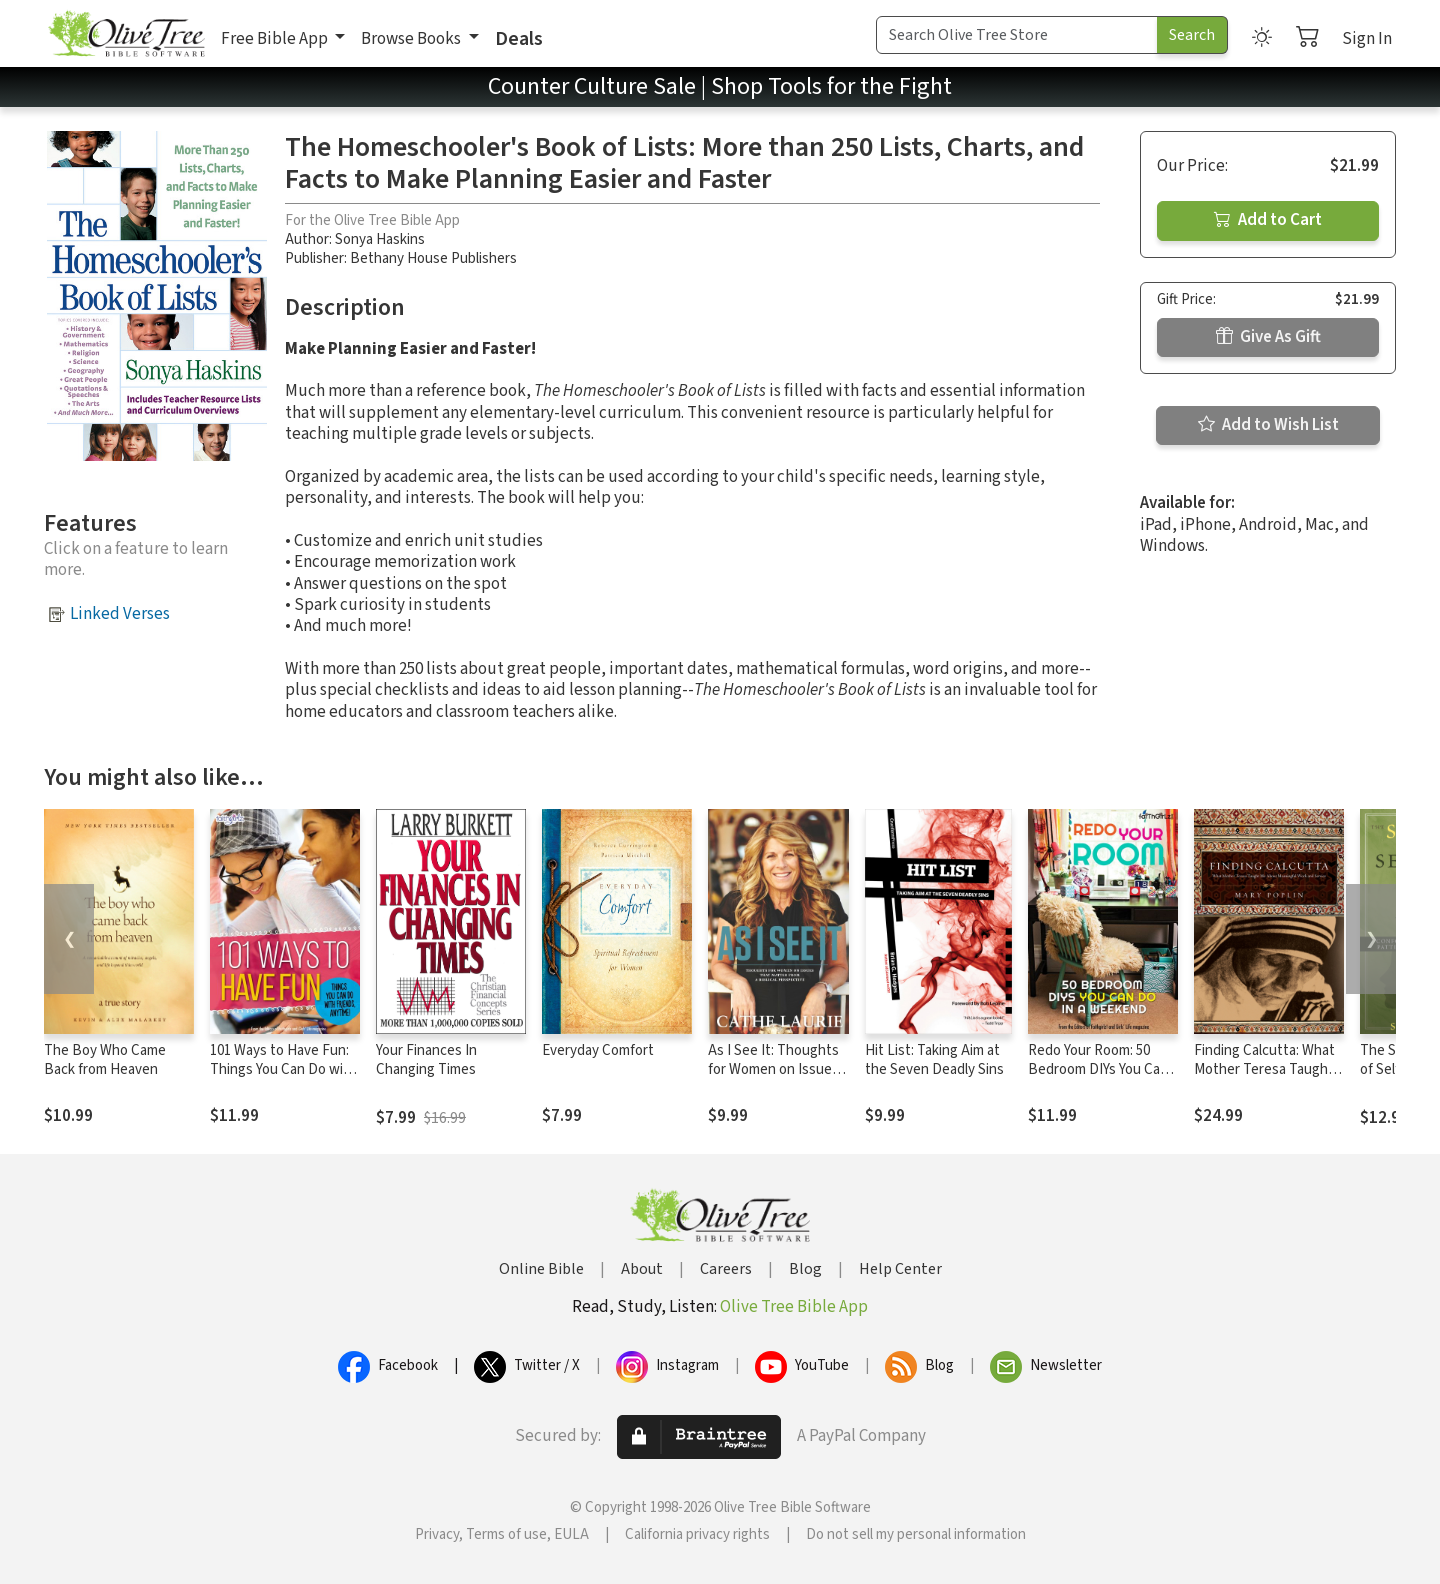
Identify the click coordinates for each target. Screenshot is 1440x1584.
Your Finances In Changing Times (426, 1060)
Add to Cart (1268, 220)
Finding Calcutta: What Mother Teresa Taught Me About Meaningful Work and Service (1264, 1079)
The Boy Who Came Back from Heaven (105, 1060)
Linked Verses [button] (120, 614)
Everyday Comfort (598, 1050)
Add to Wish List (1268, 425)
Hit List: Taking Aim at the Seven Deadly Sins (934, 1060)
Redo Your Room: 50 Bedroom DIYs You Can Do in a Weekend (1098, 1069)
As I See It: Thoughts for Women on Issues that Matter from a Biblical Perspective (773, 1079)
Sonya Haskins (380, 239)
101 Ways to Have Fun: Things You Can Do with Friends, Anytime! (283, 1069)
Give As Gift (1268, 337)
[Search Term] (1017, 35)
